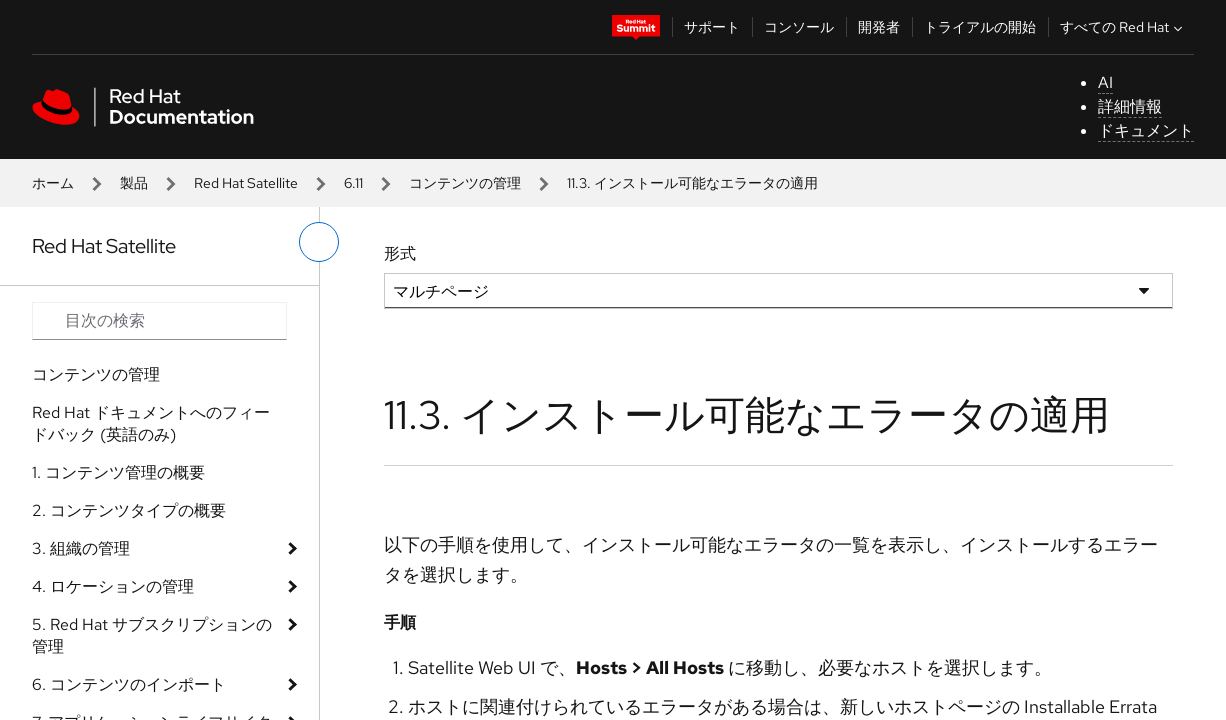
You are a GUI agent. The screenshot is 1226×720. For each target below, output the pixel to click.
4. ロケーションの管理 (113, 586)
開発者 (879, 27)
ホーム (53, 183)
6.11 (353, 183)
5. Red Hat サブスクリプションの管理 (152, 635)
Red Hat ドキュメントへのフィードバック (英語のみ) (151, 423)
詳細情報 (1130, 106)
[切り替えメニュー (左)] (319, 242)
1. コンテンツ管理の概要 (118, 472)
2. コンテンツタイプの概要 (129, 510)
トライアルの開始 (980, 27)
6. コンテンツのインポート (129, 684)
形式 (400, 253)
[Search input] (159, 321)
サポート (712, 27)
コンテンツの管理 (465, 183)
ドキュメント (1146, 130)
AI (1105, 82)
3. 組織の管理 (81, 548)
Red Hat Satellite (246, 183)
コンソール (799, 27)
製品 (134, 183)
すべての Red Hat (1123, 27)
